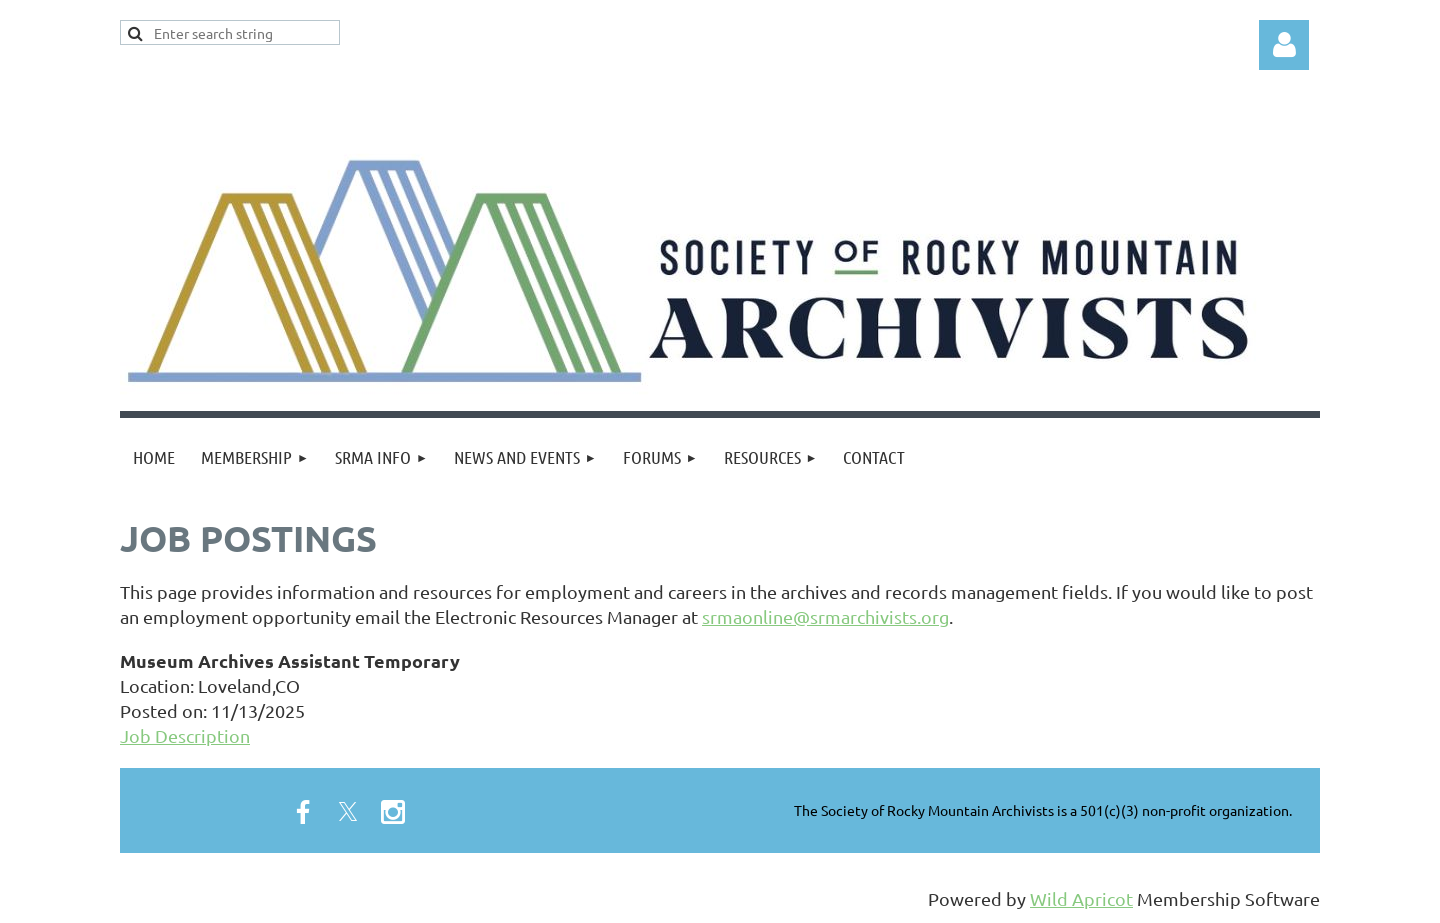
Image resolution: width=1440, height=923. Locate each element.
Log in (1284, 45)
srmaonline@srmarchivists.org (825, 616)
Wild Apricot (1081, 898)
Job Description (185, 735)
